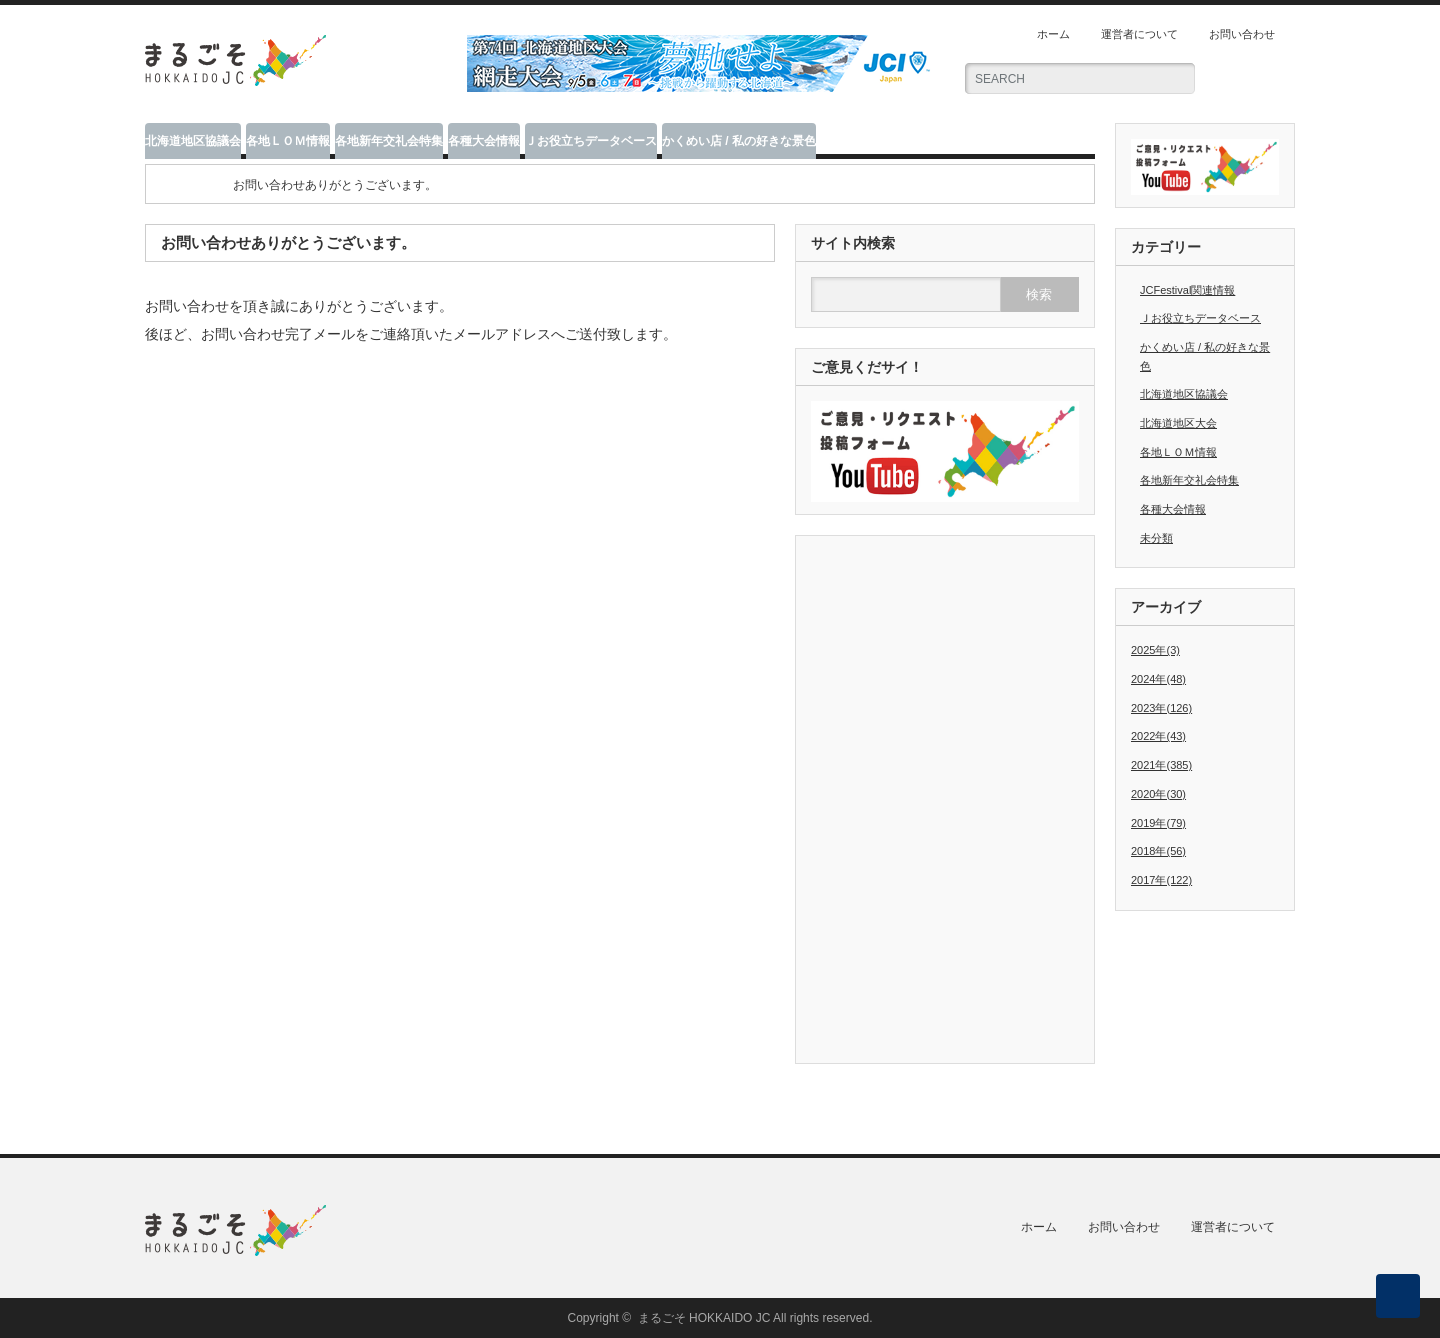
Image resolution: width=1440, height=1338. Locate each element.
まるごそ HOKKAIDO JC (704, 1318)
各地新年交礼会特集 (389, 141)
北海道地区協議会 (193, 141)
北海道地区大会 (1178, 423)
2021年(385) (1161, 765)
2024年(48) (1158, 679)
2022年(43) (1158, 736)
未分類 (1156, 538)
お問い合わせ (1242, 34)
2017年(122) (1161, 880)
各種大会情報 (484, 141)
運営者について (1139, 34)
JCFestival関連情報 (1187, 290)
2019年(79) (1158, 823)
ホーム (1053, 34)
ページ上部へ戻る (1398, 1296)
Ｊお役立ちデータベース (591, 141)
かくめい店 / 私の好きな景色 (739, 141)
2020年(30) (1158, 794)
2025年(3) (1155, 650)
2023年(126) (1161, 708)
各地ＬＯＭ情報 (288, 141)
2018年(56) (1158, 851)
